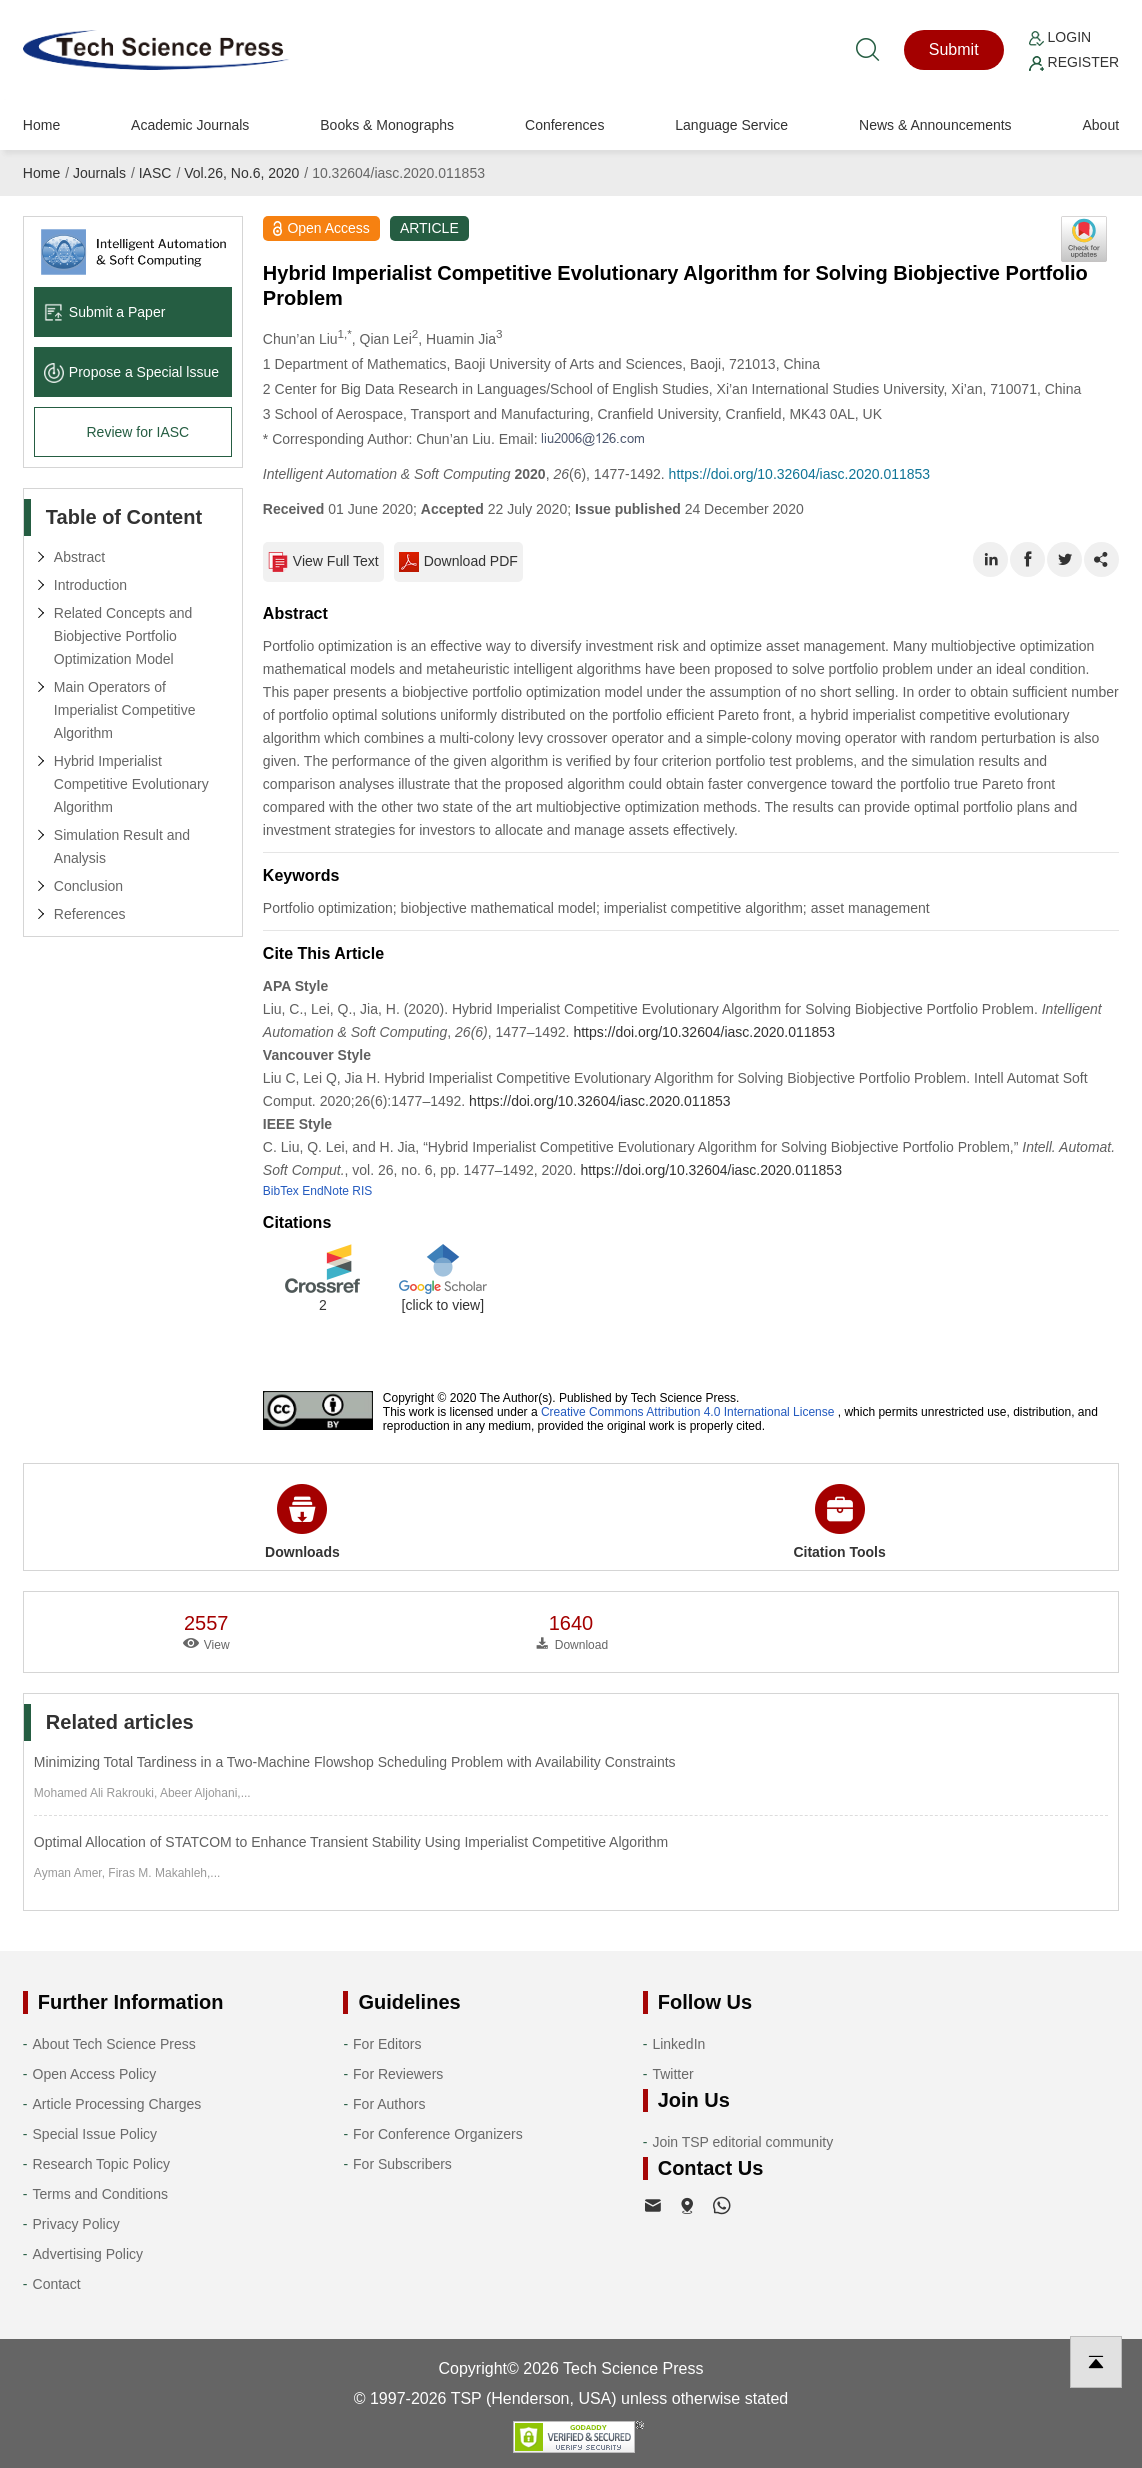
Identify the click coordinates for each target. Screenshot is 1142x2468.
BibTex (281, 1191)
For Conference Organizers (438, 2134)
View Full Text (323, 562)
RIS (362, 1191)
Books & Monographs (387, 125)
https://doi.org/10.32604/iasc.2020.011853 (800, 474)
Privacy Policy (76, 2224)
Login (1060, 37)
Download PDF (458, 562)
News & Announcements (935, 125)
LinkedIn (678, 2044)
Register (1074, 62)
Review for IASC (137, 432)
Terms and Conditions (100, 2194)
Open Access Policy (95, 2074)
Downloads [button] (302, 1522)
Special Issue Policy (95, 2134)
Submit (954, 49)
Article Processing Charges (117, 2104)
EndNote (325, 1191)
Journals (99, 173)
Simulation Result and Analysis (122, 846)
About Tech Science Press (114, 2044)
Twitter (672, 2074)
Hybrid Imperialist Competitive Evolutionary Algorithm (131, 784)
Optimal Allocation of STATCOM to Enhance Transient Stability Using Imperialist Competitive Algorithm (351, 1842)
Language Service (731, 125)
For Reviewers (398, 2074)
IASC (155, 173)
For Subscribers (402, 2164)
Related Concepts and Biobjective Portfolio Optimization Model (123, 636)
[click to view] (443, 1305)
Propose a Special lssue (131, 372)
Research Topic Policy (101, 2164)
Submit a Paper (105, 312)
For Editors (387, 2044)
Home (41, 125)
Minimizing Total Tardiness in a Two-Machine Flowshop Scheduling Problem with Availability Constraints (355, 1762)
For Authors (389, 2104)
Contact (57, 2284)
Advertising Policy (88, 2254)
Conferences (564, 125)
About (1100, 125)
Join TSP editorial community (742, 2142)
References (90, 914)
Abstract (79, 557)
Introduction (90, 585)
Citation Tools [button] (839, 1522)
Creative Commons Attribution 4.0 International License (688, 1412)
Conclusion (88, 886)
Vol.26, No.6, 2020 (241, 173)
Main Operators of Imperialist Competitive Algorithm (125, 710)
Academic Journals (190, 125)
